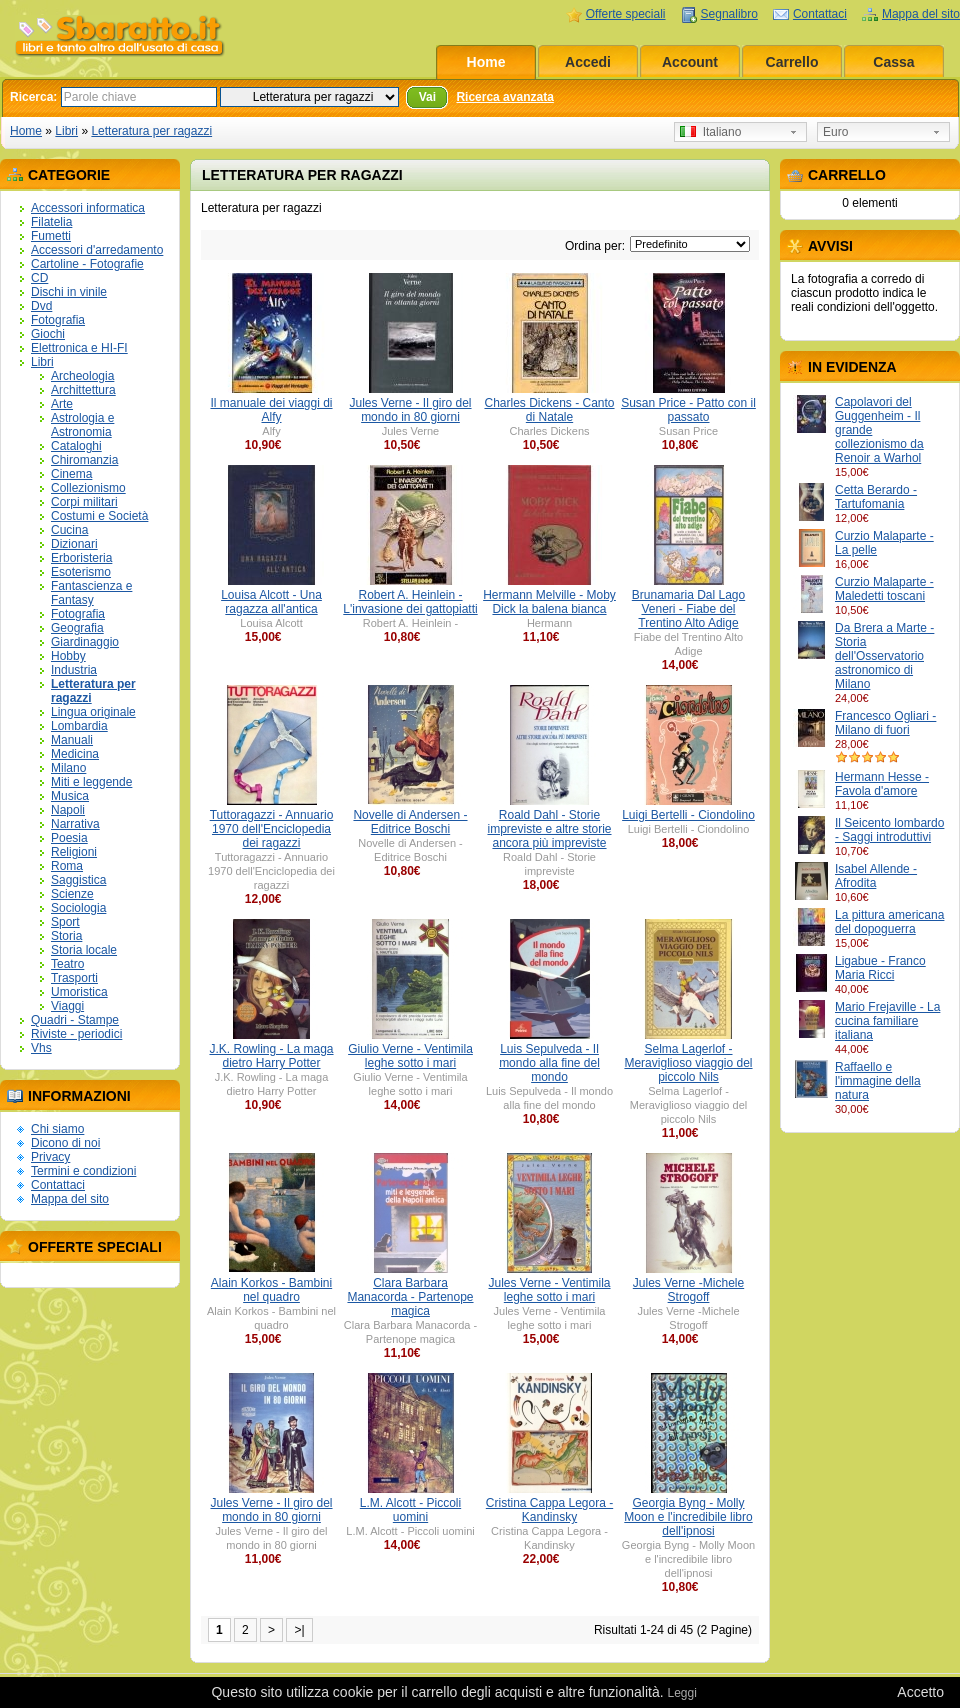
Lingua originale (93, 712)
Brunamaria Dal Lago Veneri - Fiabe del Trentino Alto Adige (688, 609)
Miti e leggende (91, 782)
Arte (62, 404)
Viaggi (67, 1006)
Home (486, 62)
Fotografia (58, 320)
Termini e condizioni (83, 1171)
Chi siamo (57, 1129)
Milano (68, 768)
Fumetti (51, 236)
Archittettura (83, 390)
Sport (65, 922)
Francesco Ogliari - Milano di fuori (885, 723)
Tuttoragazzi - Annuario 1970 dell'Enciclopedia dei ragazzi (272, 829)
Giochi (48, 334)
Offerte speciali (626, 14)
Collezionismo (88, 488)
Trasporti (74, 978)
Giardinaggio (85, 642)
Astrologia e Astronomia (82, 425)
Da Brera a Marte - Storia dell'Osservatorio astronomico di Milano (884, 656)
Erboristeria (81, 558)
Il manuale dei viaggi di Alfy (271, 410)
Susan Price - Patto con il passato (688, 410)
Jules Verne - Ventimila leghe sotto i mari (549, 1290)
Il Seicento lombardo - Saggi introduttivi (889, 830)
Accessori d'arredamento (97, 250)
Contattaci (820, 14)
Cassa (893, 62)
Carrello (792, 62)
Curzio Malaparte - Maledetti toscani (884, 589)
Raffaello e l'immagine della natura (878, 1081)
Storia (66, 936)
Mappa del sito (921, 14)
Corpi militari (84, 502)
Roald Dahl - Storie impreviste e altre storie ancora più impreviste (549, 829)
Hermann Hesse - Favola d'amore (882, 784)
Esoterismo (81, 572)
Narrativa (75, 824)
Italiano (710, 132)
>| (299, 1630)
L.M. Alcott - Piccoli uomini (410, 1510)
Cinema (71, 474)
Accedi (588, 62)
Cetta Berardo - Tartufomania (876, 497)
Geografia (77, 628)
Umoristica (79, 992)
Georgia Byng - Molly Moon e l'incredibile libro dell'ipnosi (688, 1517)
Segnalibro (729, 14)
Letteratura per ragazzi (151, 131)
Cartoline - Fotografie (87, 264)
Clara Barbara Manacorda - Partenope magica (410, 1297)
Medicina (75, 754)
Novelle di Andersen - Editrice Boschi (410, 822)
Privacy (50, 1157)
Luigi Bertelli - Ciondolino (688, 815)
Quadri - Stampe (75, 1020)
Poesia (69, 838)
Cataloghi (76, 446)
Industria (74, 670)
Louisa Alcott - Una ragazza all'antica (271, 602)
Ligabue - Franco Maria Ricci (880, 968)
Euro (835, 132)
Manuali (72, 740)
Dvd (41, 306)
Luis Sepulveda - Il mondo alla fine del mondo (549, 1063)
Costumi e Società (99, 516)
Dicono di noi (65, 1143)
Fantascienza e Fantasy (91, 593)
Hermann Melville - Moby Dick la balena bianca (549, 602)
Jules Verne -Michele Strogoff (688, 1290)
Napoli (68, 810)
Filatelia (51, 222)
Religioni (74, 852)
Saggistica (78, 880)
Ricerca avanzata (504, 97)
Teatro (67, 964)
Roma (67, 866)
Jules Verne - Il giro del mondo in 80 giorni (410, 410)
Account (690, 62)
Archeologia (82, 376)
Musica (70, 796)
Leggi (681, 1693)
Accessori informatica (88, 208)
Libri (66, 131)
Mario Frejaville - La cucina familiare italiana (887, 1021)
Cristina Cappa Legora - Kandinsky (549, 1510)
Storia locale (84, 950)
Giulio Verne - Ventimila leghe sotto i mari (410, 1056)
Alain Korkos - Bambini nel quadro (271, 1290)
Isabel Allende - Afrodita (876, 876)
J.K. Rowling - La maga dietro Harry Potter (271, 1056)
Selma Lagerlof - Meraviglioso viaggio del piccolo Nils (688, 1063)
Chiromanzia (84, 460)
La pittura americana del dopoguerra (889, 922)
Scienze (72, 894)
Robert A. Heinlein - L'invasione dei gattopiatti (410, 602)
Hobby (68, 656)
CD (39, 278)
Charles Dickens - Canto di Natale (549, 410)
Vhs (41, 1048)
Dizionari (74, 544)
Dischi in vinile (69, 292)
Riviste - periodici (76, 1034)
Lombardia (79, 726)
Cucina (69, 530)
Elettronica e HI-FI (79, 348)
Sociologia (78, 908)
